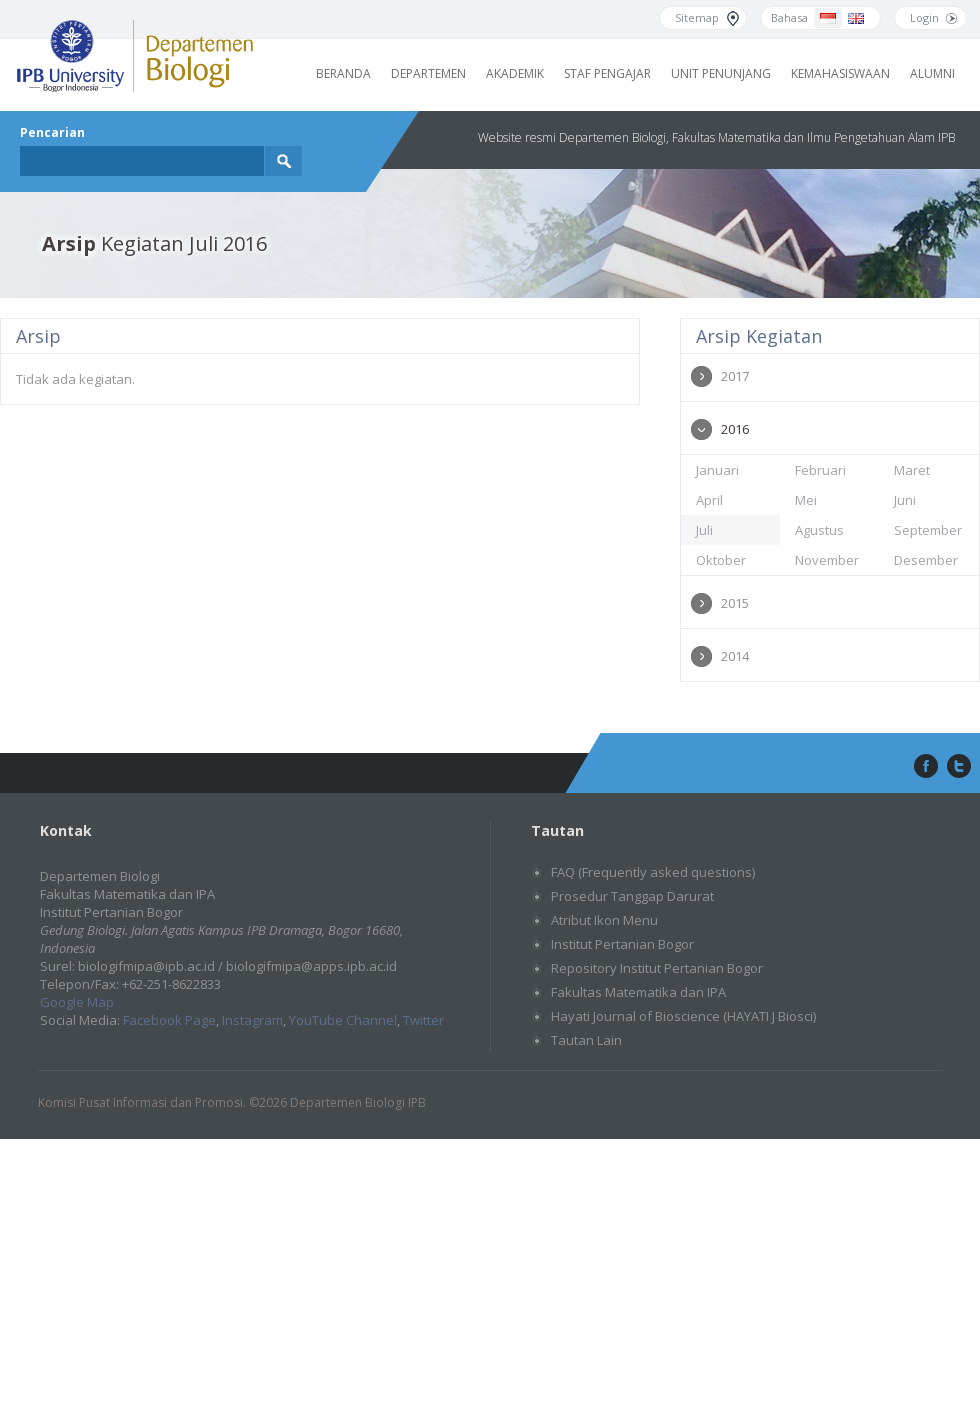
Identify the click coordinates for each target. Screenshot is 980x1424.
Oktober (721, 560)
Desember (926, 560)
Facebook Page (169, 1020)
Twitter (423, 1020)
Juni (905, 500)
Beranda (343, 73)
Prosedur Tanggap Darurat (632, 896)
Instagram (252, 1020)
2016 (735, 429)
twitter (959, 767)
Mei (806, 500)
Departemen (428, 73)
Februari (820, 470)
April (709, 500)
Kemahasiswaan (840, 73)
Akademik (515, 73)
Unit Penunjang (721, 73)
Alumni (932, 73)
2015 (735, 603)
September (928, 530)
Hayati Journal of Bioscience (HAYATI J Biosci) (683, 1016)
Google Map (77, 1002)
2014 (735, 656)
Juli (704, 530)
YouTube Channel (343, 1020)
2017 (735, 376)
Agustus (819, 530)
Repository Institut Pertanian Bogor (657, 968)
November (827, 560)
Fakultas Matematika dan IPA (638, 992)
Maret (912, 470)
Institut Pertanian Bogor (622, 944)
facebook (924, 767)
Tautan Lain (586, 1040)
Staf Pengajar (607, 73)
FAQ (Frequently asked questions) (653, 872)
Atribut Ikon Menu (604, 920)
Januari (717, 470)
